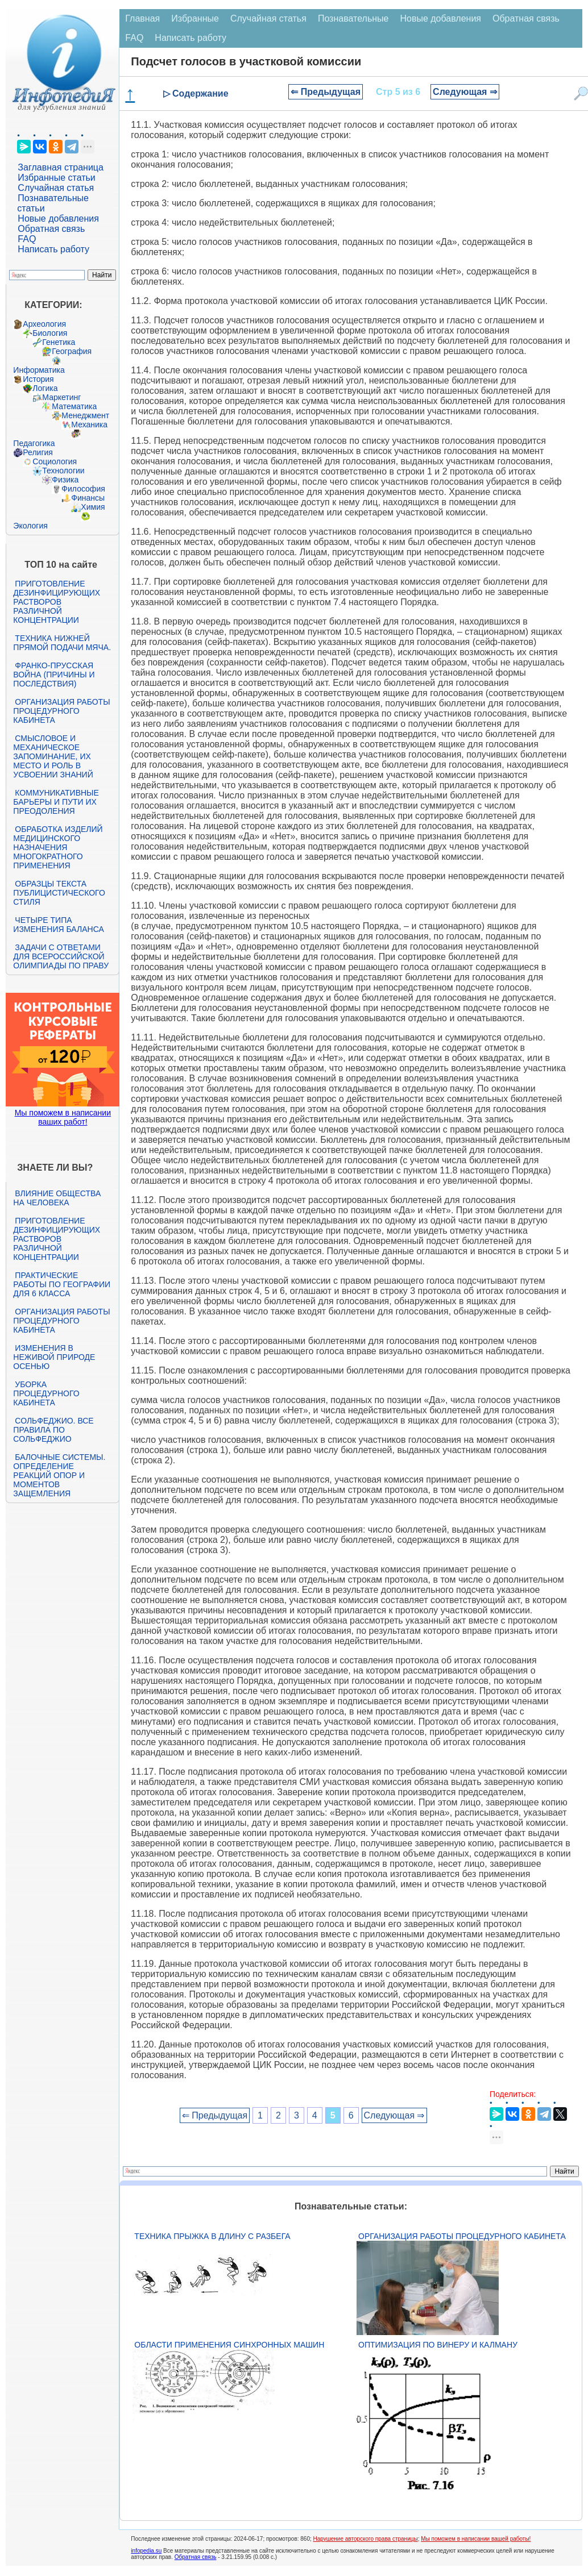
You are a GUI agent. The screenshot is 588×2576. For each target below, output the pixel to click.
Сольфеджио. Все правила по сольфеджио (53, 1429)
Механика (89, 424)
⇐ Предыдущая (326, 92)
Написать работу (53, 249)
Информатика (38, 369)
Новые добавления (58, 218)
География (72, 351)
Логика (44, 388)
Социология (54, 461)
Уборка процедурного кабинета (46, 1393)
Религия (38, 452)
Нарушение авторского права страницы (365, 2539)
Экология (30, 525)
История (38, 379)
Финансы (88, 497)
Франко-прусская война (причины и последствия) (53, 674)
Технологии (63, 470)
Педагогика (34, 443)
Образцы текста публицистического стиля (59, 892)
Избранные (195, 18)
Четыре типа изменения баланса (58, 924)
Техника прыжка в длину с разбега (212, 2236)
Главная (142, 18)
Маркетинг (61, 397)
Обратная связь (51, 229)
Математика (74, 406)
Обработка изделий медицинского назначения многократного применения (57, 847)
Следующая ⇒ (465, 92)
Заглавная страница (60, 167)
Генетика (58, 342)
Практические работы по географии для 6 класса (61, 1284)
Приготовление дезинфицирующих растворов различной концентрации (56, 602)
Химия (93, 506)
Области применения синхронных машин (229, 2344)
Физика (65, 479)
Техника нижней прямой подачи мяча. (62, 643)
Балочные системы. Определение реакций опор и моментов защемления (59, 1475)
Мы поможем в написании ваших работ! (63, 1117)
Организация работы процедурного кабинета (61, 711)
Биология (49, 333)
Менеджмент (85, 415)
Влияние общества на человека (57, 1198)
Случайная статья (56, 188)
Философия (83, 488)
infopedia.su (146, 2551)
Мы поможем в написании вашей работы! (476, 2539)
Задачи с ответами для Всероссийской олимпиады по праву (61, 956)
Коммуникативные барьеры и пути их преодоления (55, 801)
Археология (44, 323)
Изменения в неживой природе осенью (54, 1357)
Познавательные (353, 18)
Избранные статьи (56, 177)
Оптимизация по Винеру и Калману (437, 2344)
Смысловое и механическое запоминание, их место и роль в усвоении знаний (53, 756)
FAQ (27, 239)
